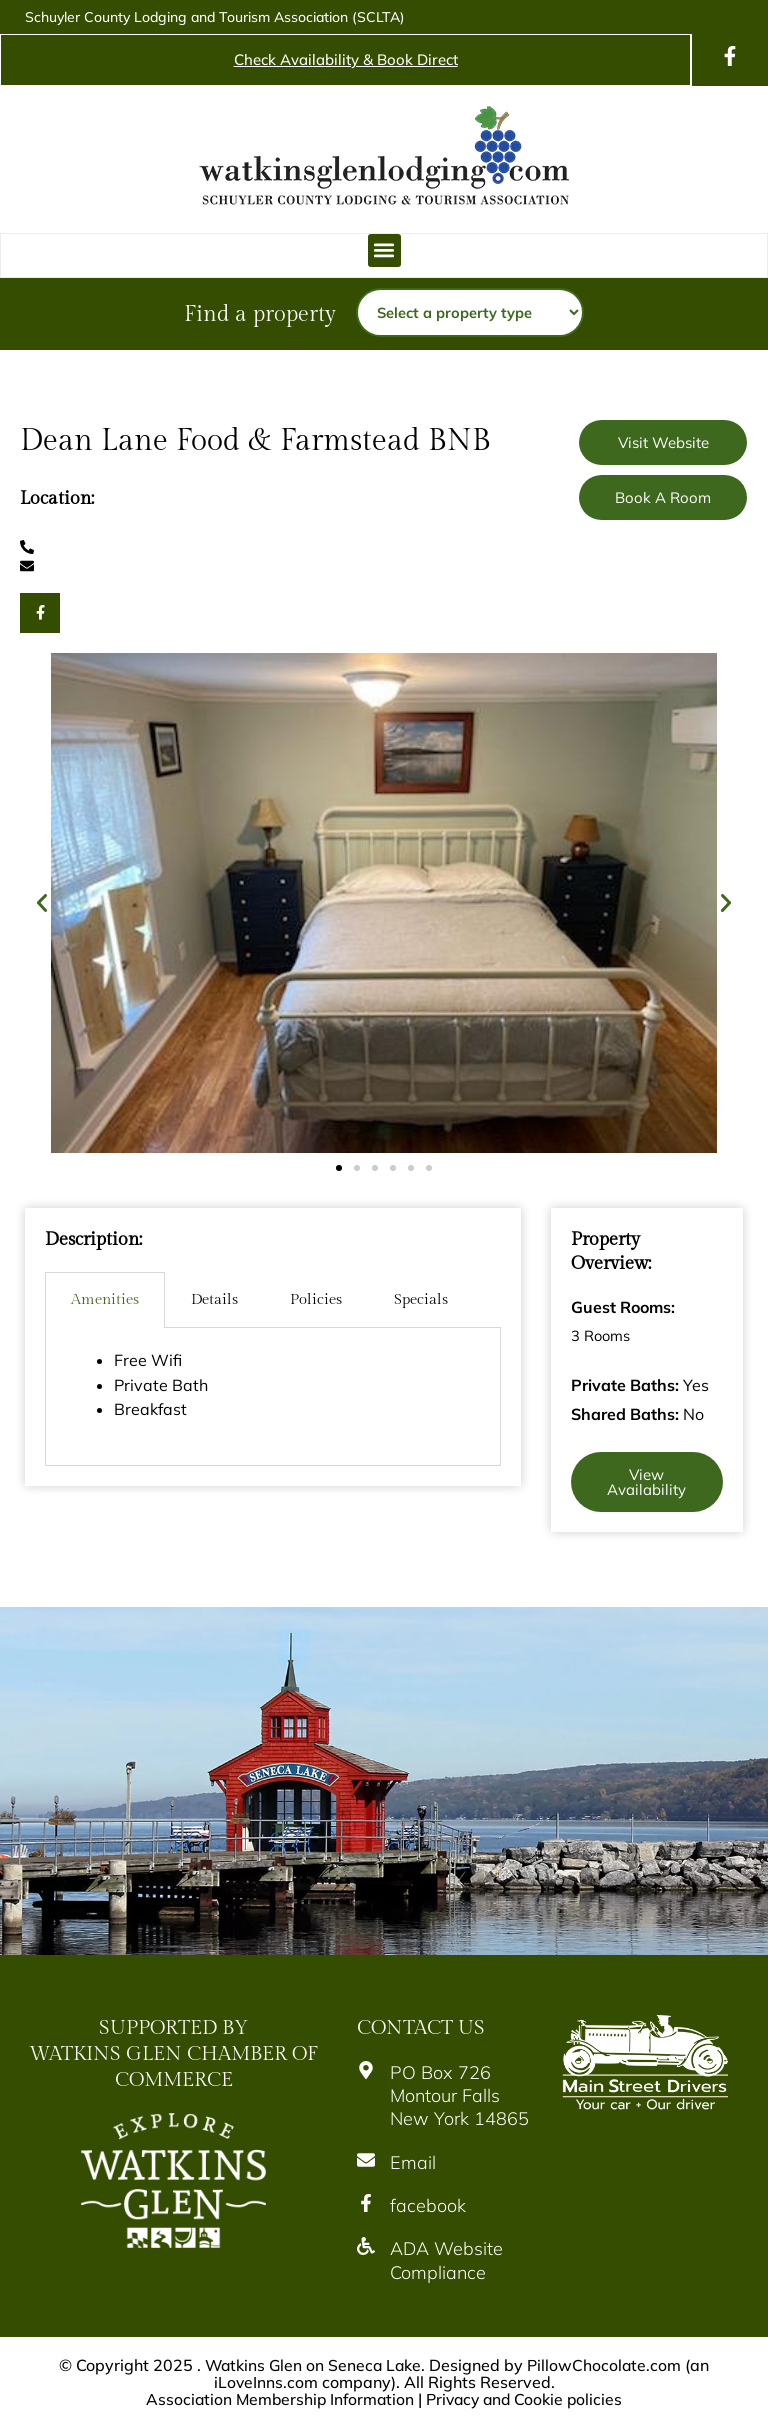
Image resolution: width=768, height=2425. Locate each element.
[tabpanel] (273, 1396)
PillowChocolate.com (606, 2365)
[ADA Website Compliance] (366, 2246)
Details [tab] (214, 1299)
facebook (428, 2205)
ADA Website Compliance (446, 2260)
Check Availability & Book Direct (346, 59)
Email (413, 2162)
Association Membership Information (277, 2397)
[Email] (366, 2160)
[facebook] (366, 2203)
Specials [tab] (421, 1299)
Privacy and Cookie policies (527, 2397)
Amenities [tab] (105, 1299)
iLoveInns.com (265, 2381)
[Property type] (470, 312)
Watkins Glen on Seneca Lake (312, 2365)
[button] (384, 250)
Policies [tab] (316, 1299)
